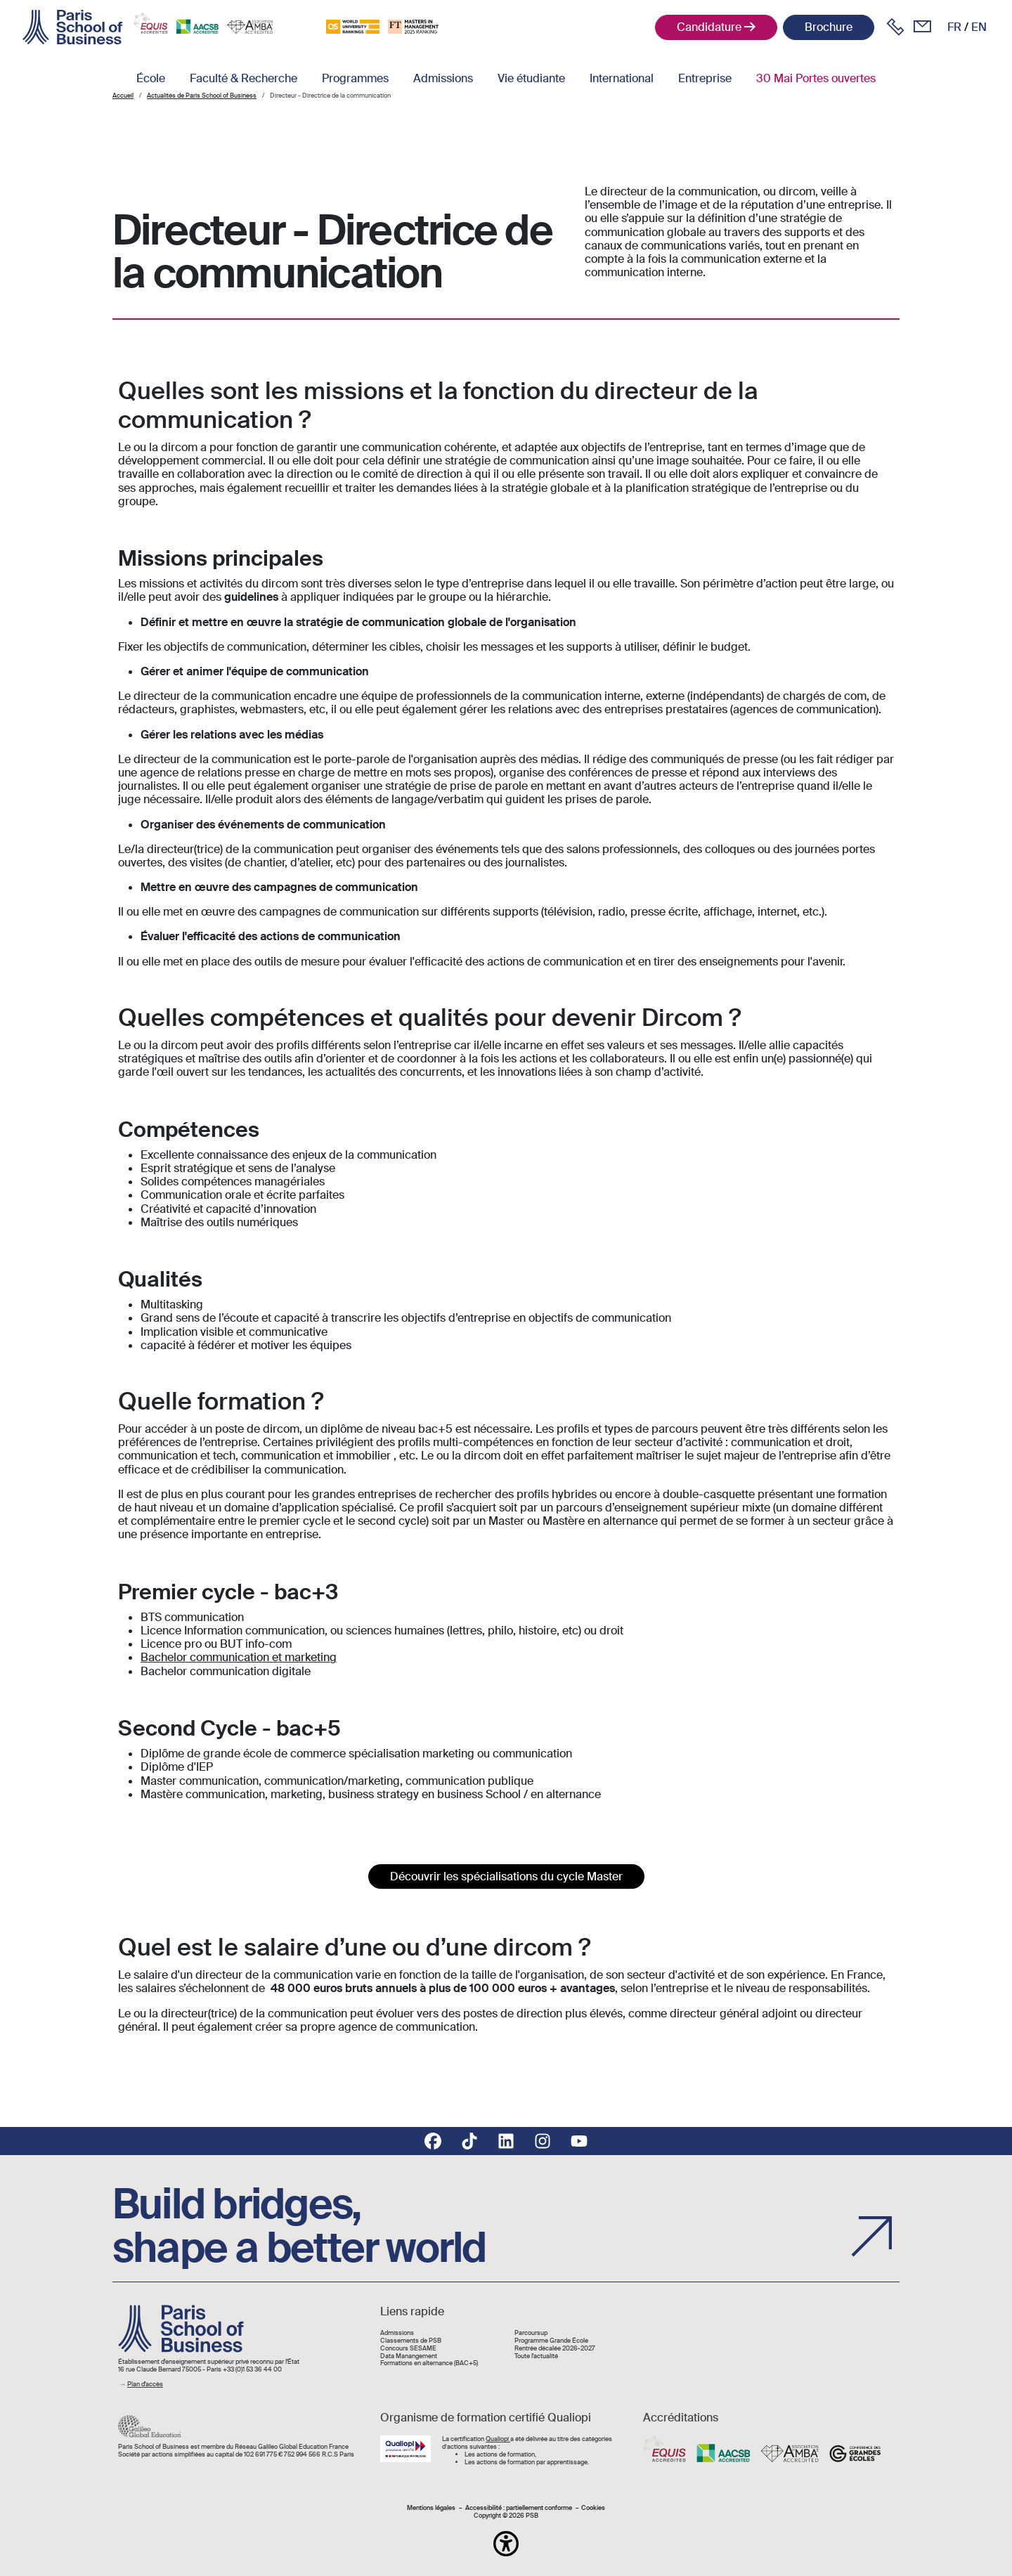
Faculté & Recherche (243, 78)
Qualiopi (498, 2439)
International (622, 78)
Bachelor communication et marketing (239, 1657)
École (150, 78)
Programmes (355, 78)
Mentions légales (431, 2508)
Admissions (443, 78)
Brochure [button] (828, 27)
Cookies (593, 2508)
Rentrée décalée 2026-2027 (554, 2349)
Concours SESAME (408, 2349)
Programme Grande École (551, 2341)
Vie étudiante (531, 78)
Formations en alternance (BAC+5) (429, 2363)
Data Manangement (408, 2356)
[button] (506, 2544)
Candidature (709, 27)
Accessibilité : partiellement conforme (518, 2508)
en (979, 27)
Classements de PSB (410, 2341)
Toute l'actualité (536, 2356)
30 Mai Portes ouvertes (816, 78)
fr (954, 27)
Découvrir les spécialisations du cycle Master (506, 1876)
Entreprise (705, 78)
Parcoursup (530, 2333)
